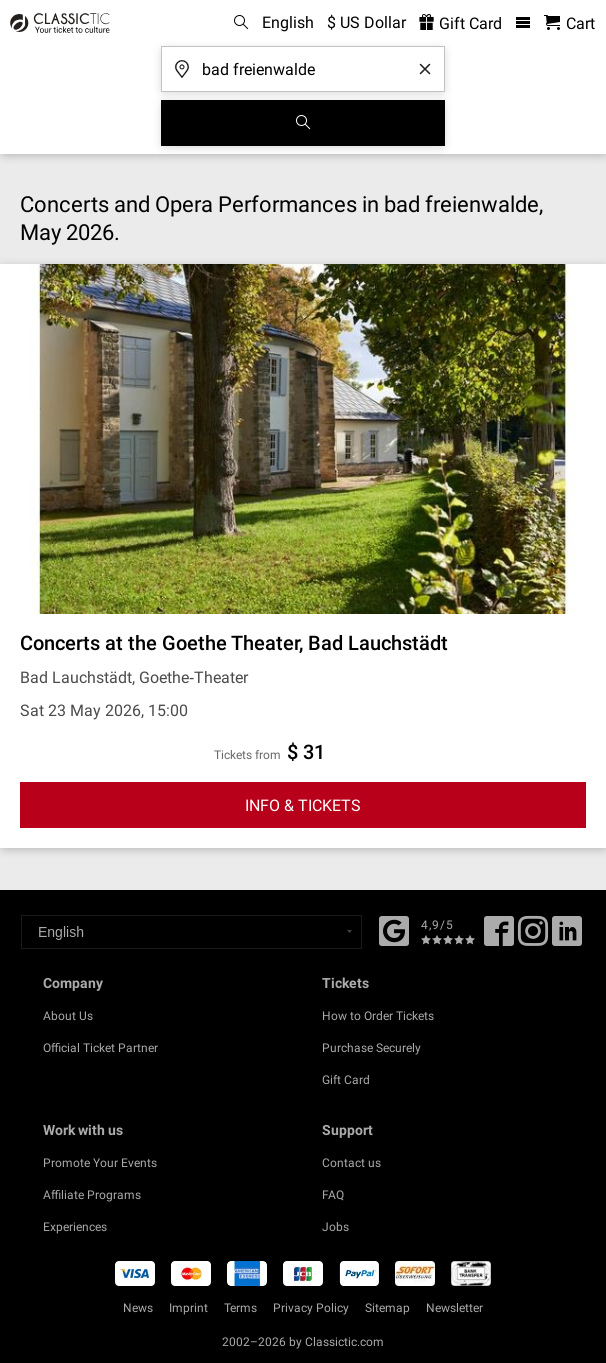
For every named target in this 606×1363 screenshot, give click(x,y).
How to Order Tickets (378, 1016)
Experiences (75, 1227)
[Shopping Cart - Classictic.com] (569, 23)
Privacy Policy (311, 1308)
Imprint (188, 1308)
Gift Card (346, 1080)
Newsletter (454, 1308)
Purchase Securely (371, 1048)
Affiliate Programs (92, 1195)
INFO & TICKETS (303, 805)
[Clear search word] (425, 69)
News (138, 1308)
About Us (68, 1016)
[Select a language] (191, 932)
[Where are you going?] (303, 62)
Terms (240, 1308)
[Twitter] (533, 938)
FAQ (333, 1195)
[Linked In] (567, 938)
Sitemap (387, 1308)
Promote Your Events (100, 1163)
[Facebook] (394, 929)
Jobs (335, 1227)
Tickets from (247, 755)
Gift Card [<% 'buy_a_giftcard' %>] (460, 23)
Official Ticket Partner (100, 1048)
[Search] (303, 123)
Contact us (351, 1163)
